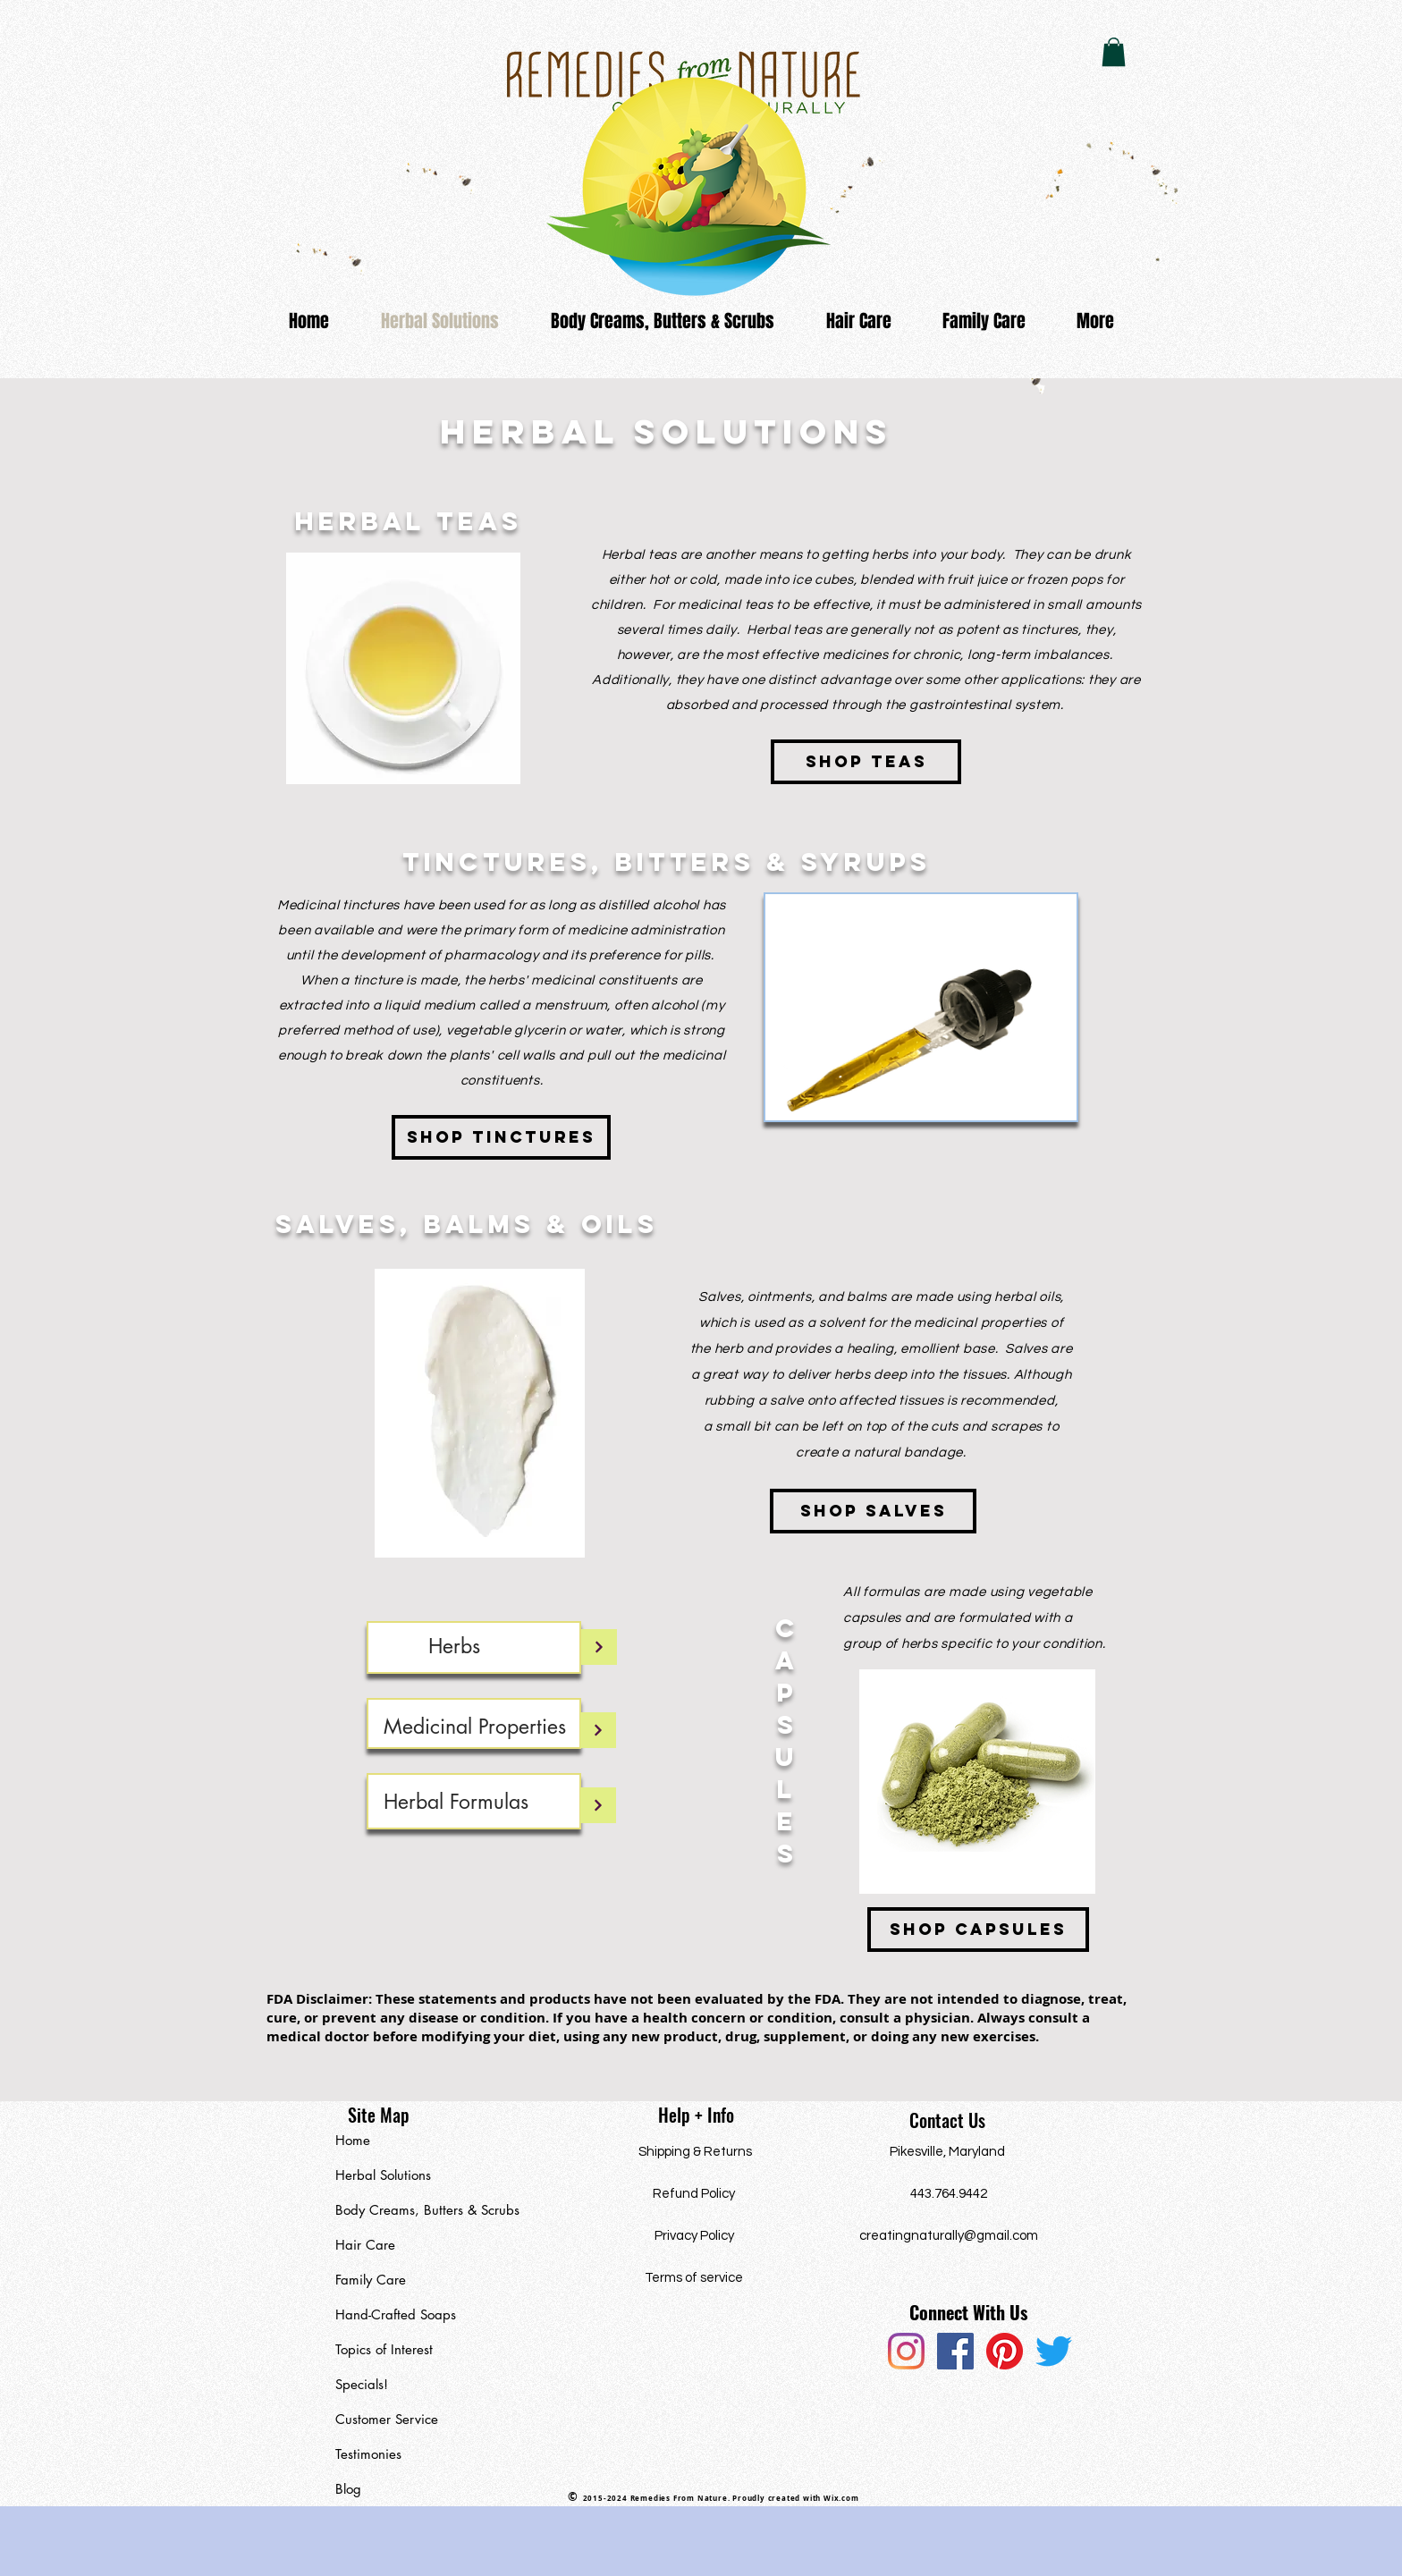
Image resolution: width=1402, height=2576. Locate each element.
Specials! (361, 2384)
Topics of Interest (384, 2349)
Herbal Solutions (383, 2174)
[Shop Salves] (873, 1511)
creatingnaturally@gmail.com (948, 2235)
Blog (348, 2488)
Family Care (370, 2279)
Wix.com (841, 2498)
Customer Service (386, 2419)
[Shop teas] (866, 761)
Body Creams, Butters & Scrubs (418, 2209)
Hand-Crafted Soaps (395, 2314)
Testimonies (368, 2453)
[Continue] (599, 1647)
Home (352, 2140)
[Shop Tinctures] (501, 1137)
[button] (1114, 52)
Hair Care (365, 2244)
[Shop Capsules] (978, 1929)
